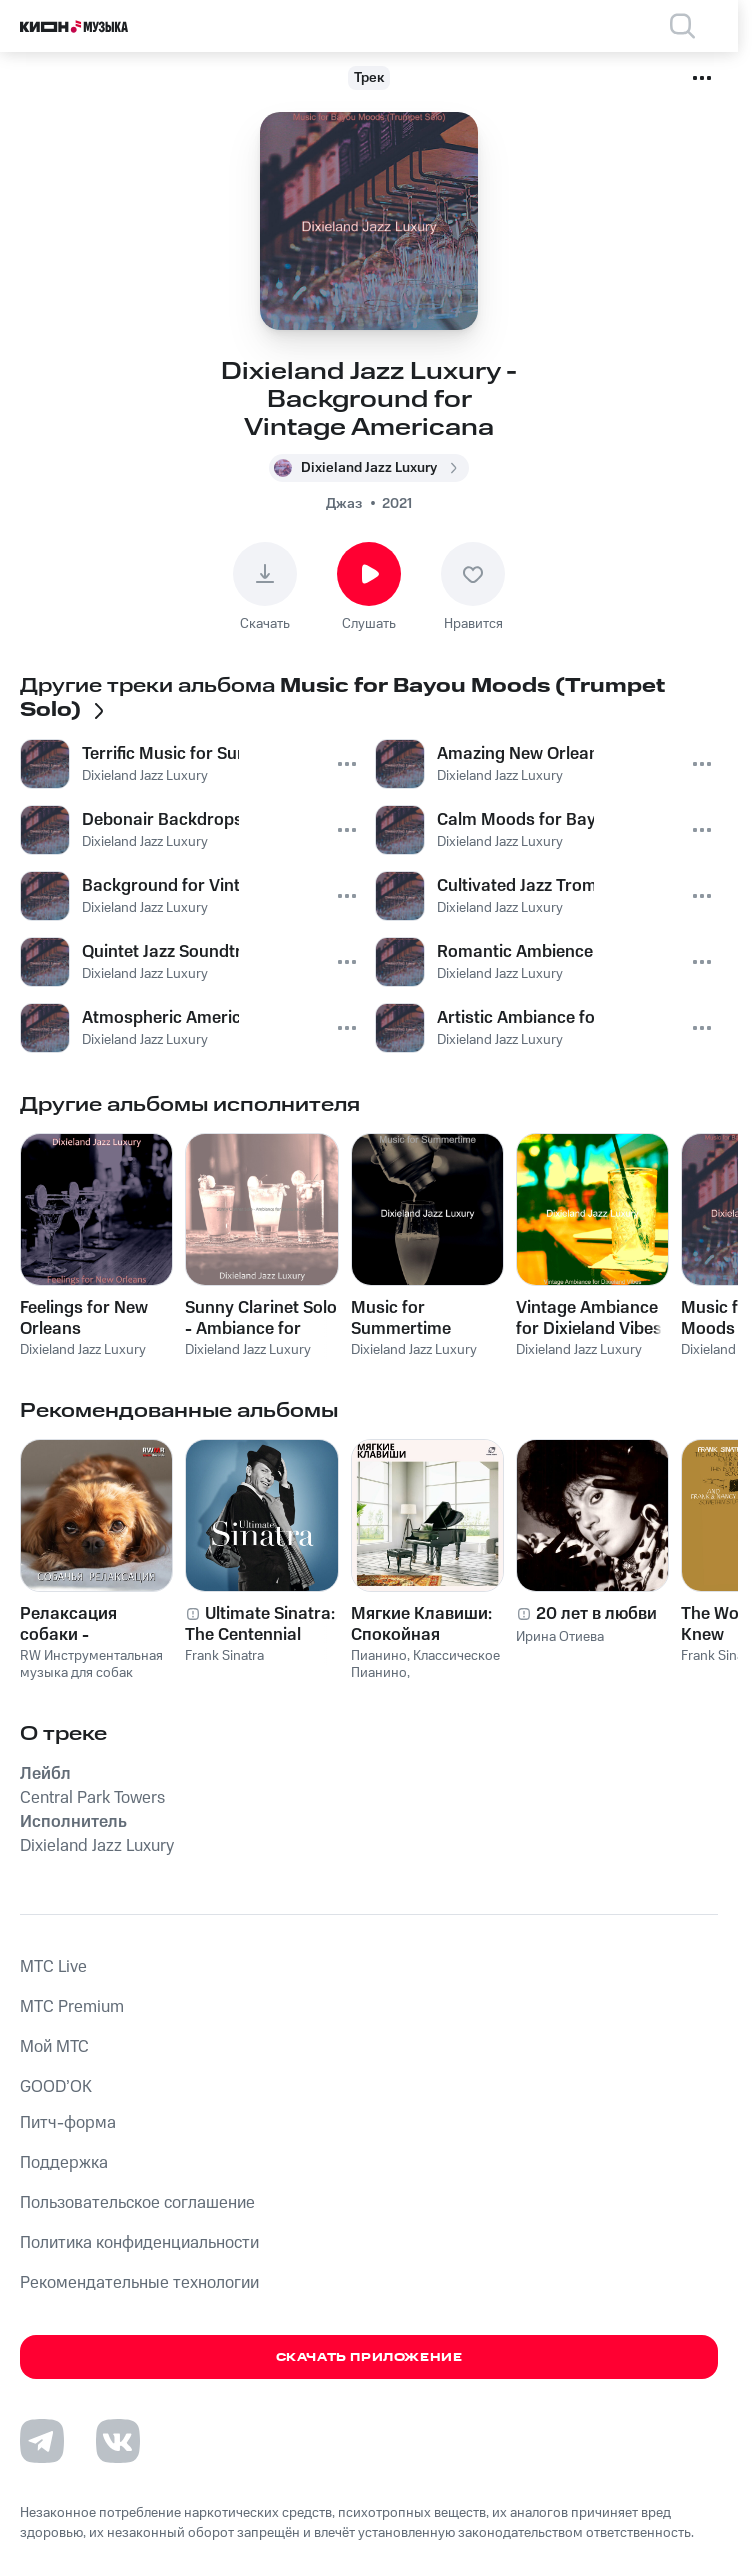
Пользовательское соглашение (137, 2203)
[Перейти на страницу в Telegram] (42, 2441)
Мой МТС (54, 2047)
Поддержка (64, 2163)
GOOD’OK (56, 2087)
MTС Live (53, 1967)
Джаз (344, 504)
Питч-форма (68, 2123)
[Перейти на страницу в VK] (118, 2441)
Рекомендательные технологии (139, 2283)
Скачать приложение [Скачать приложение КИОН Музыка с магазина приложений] (369, 2357)
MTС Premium (72, 2007)
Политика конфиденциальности (139, 2243)
